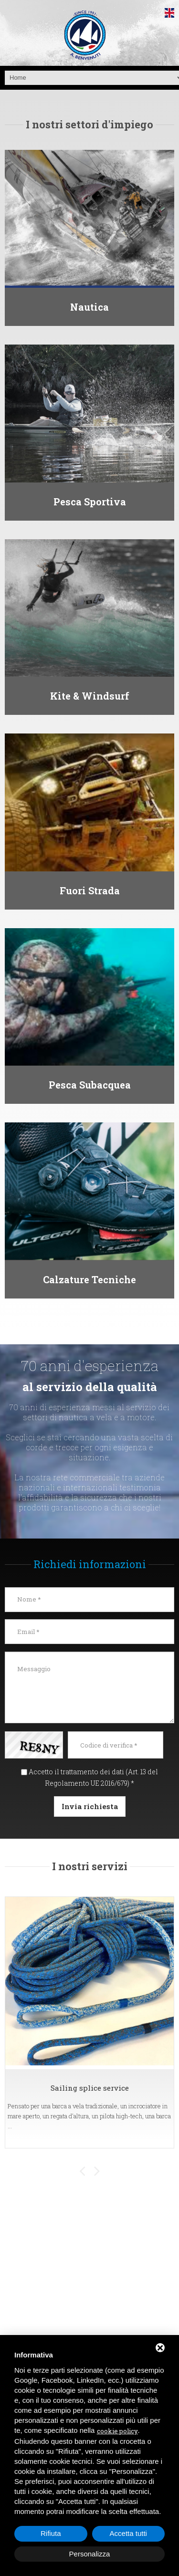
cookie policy (117, 2431)
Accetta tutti (128, 2533)
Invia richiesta (90, 1806)
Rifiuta (51, 2533)
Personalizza (89, 2554)
